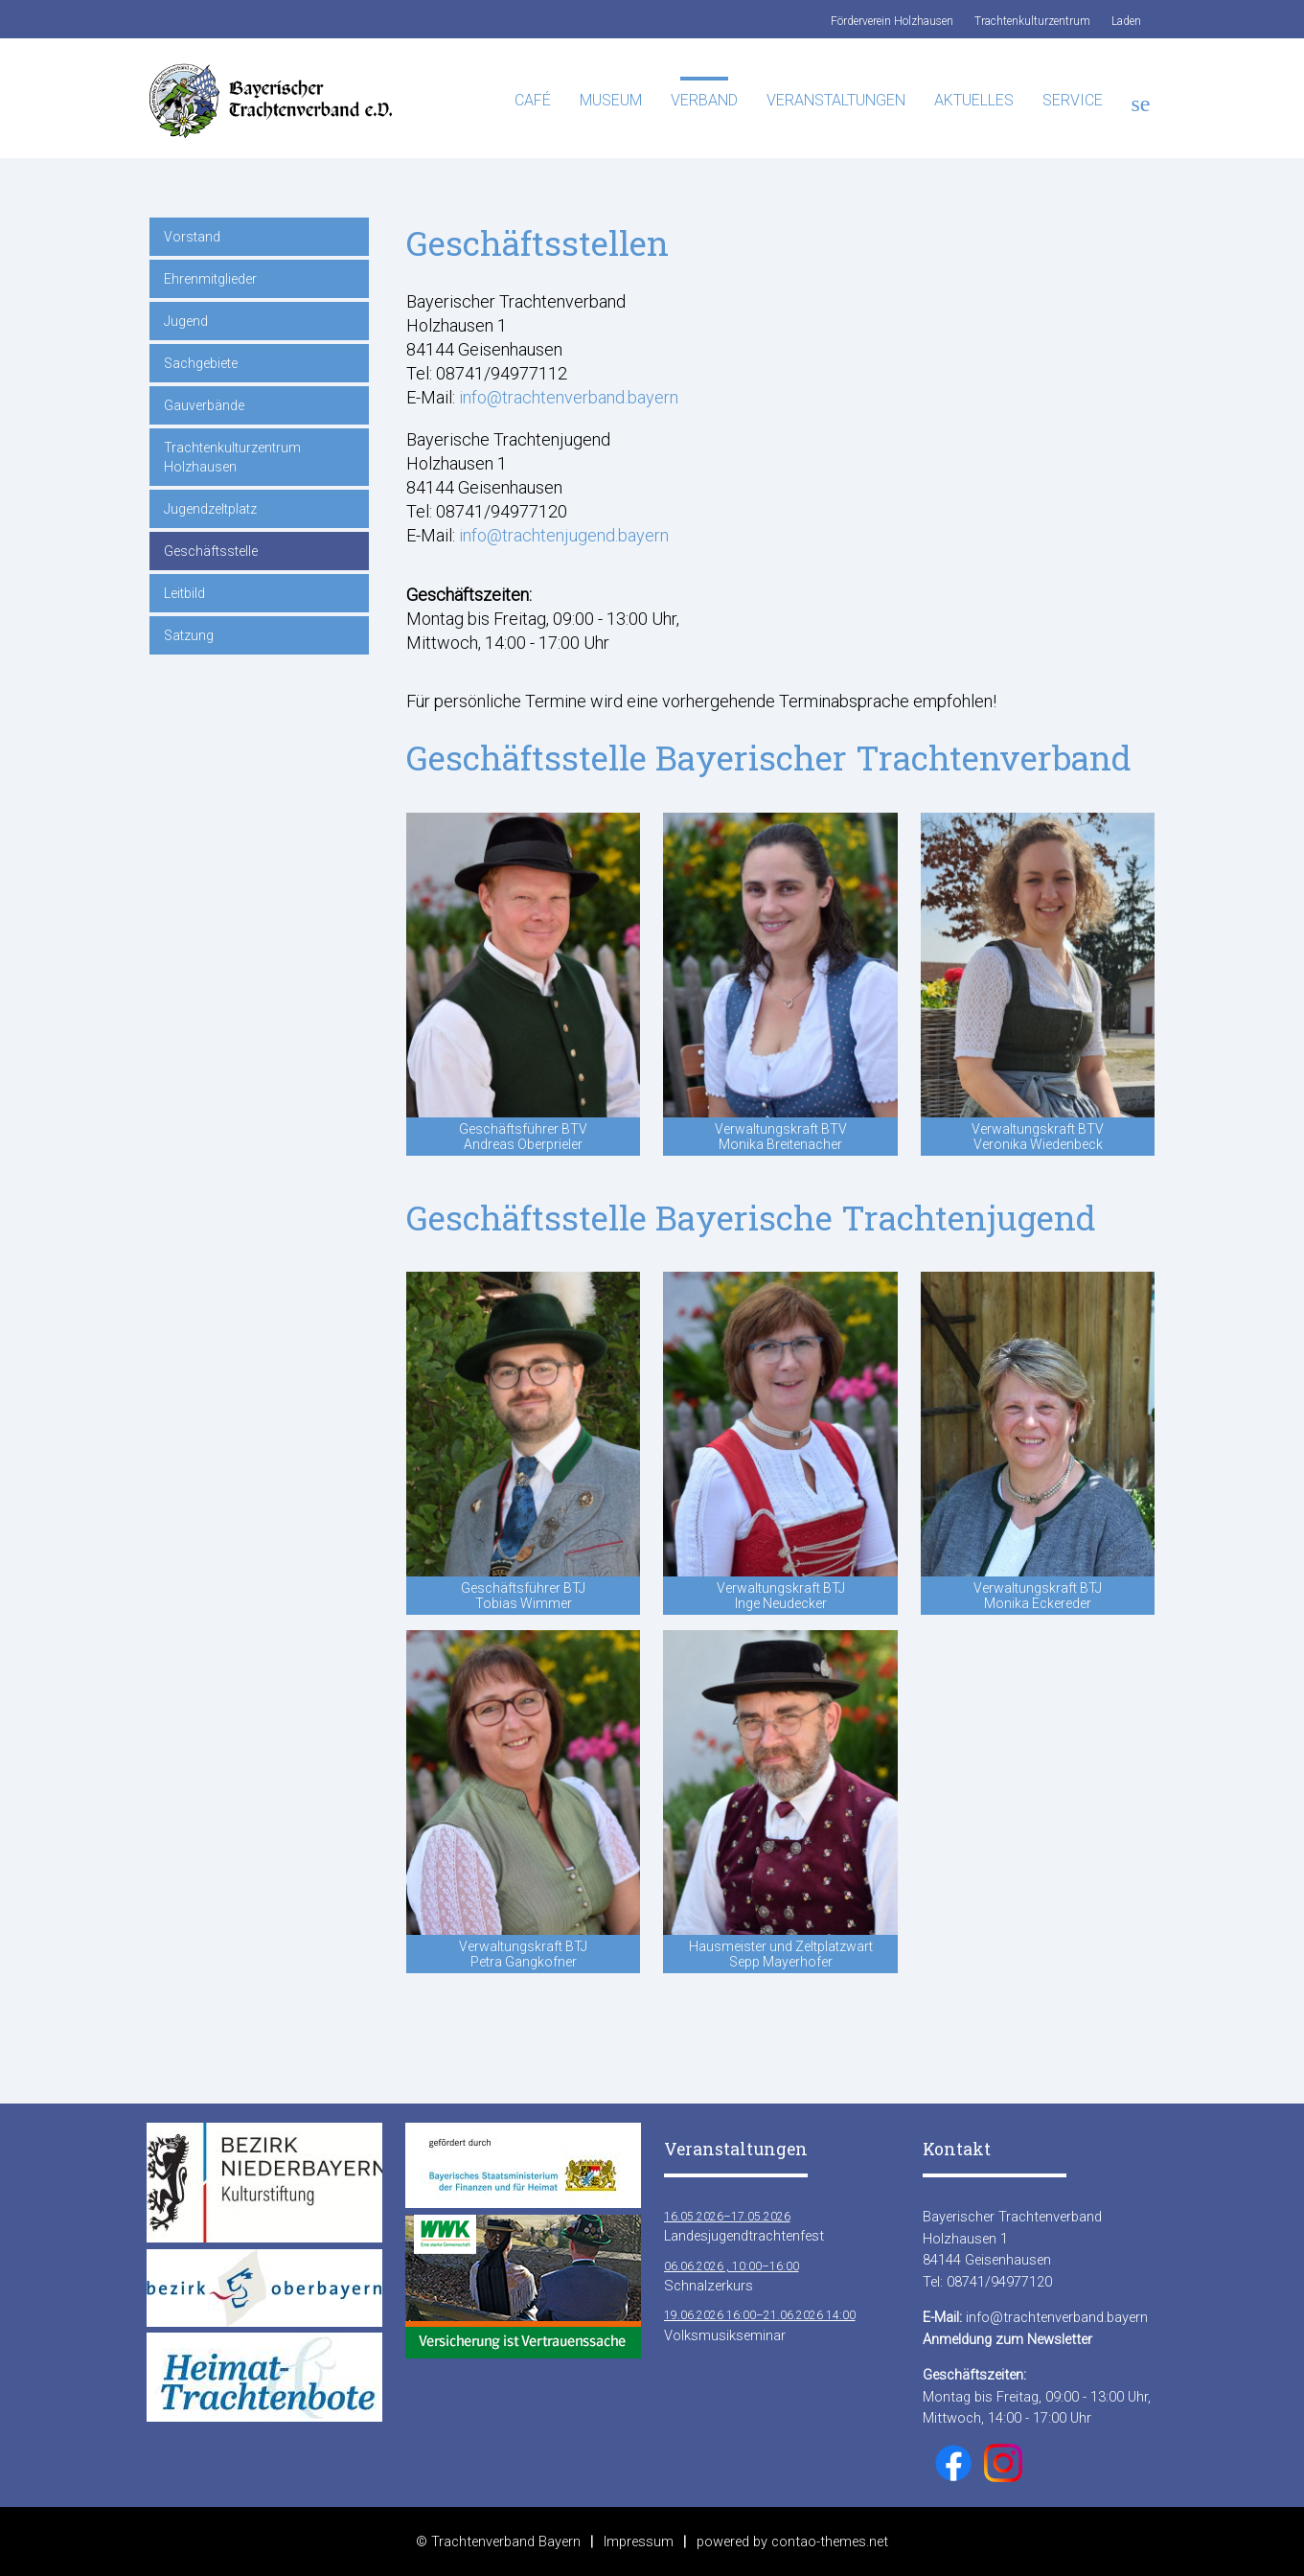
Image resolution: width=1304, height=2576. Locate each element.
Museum (611, 100)
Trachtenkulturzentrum (1032, 21)
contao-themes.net (829, 2541)
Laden (1126, 21)
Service (1072, 100)
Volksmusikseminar (760, 2324)
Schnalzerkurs (731, 2275)
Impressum (639, 2541)
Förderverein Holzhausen (892, 21)
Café (533, 100)
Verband (704, 100)
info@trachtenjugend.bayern (564, 535)
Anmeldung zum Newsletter (1007, 2339)
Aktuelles (974, 100)
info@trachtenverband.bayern (568, 397)
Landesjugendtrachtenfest (744, 2225)
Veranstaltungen (835, 100)
